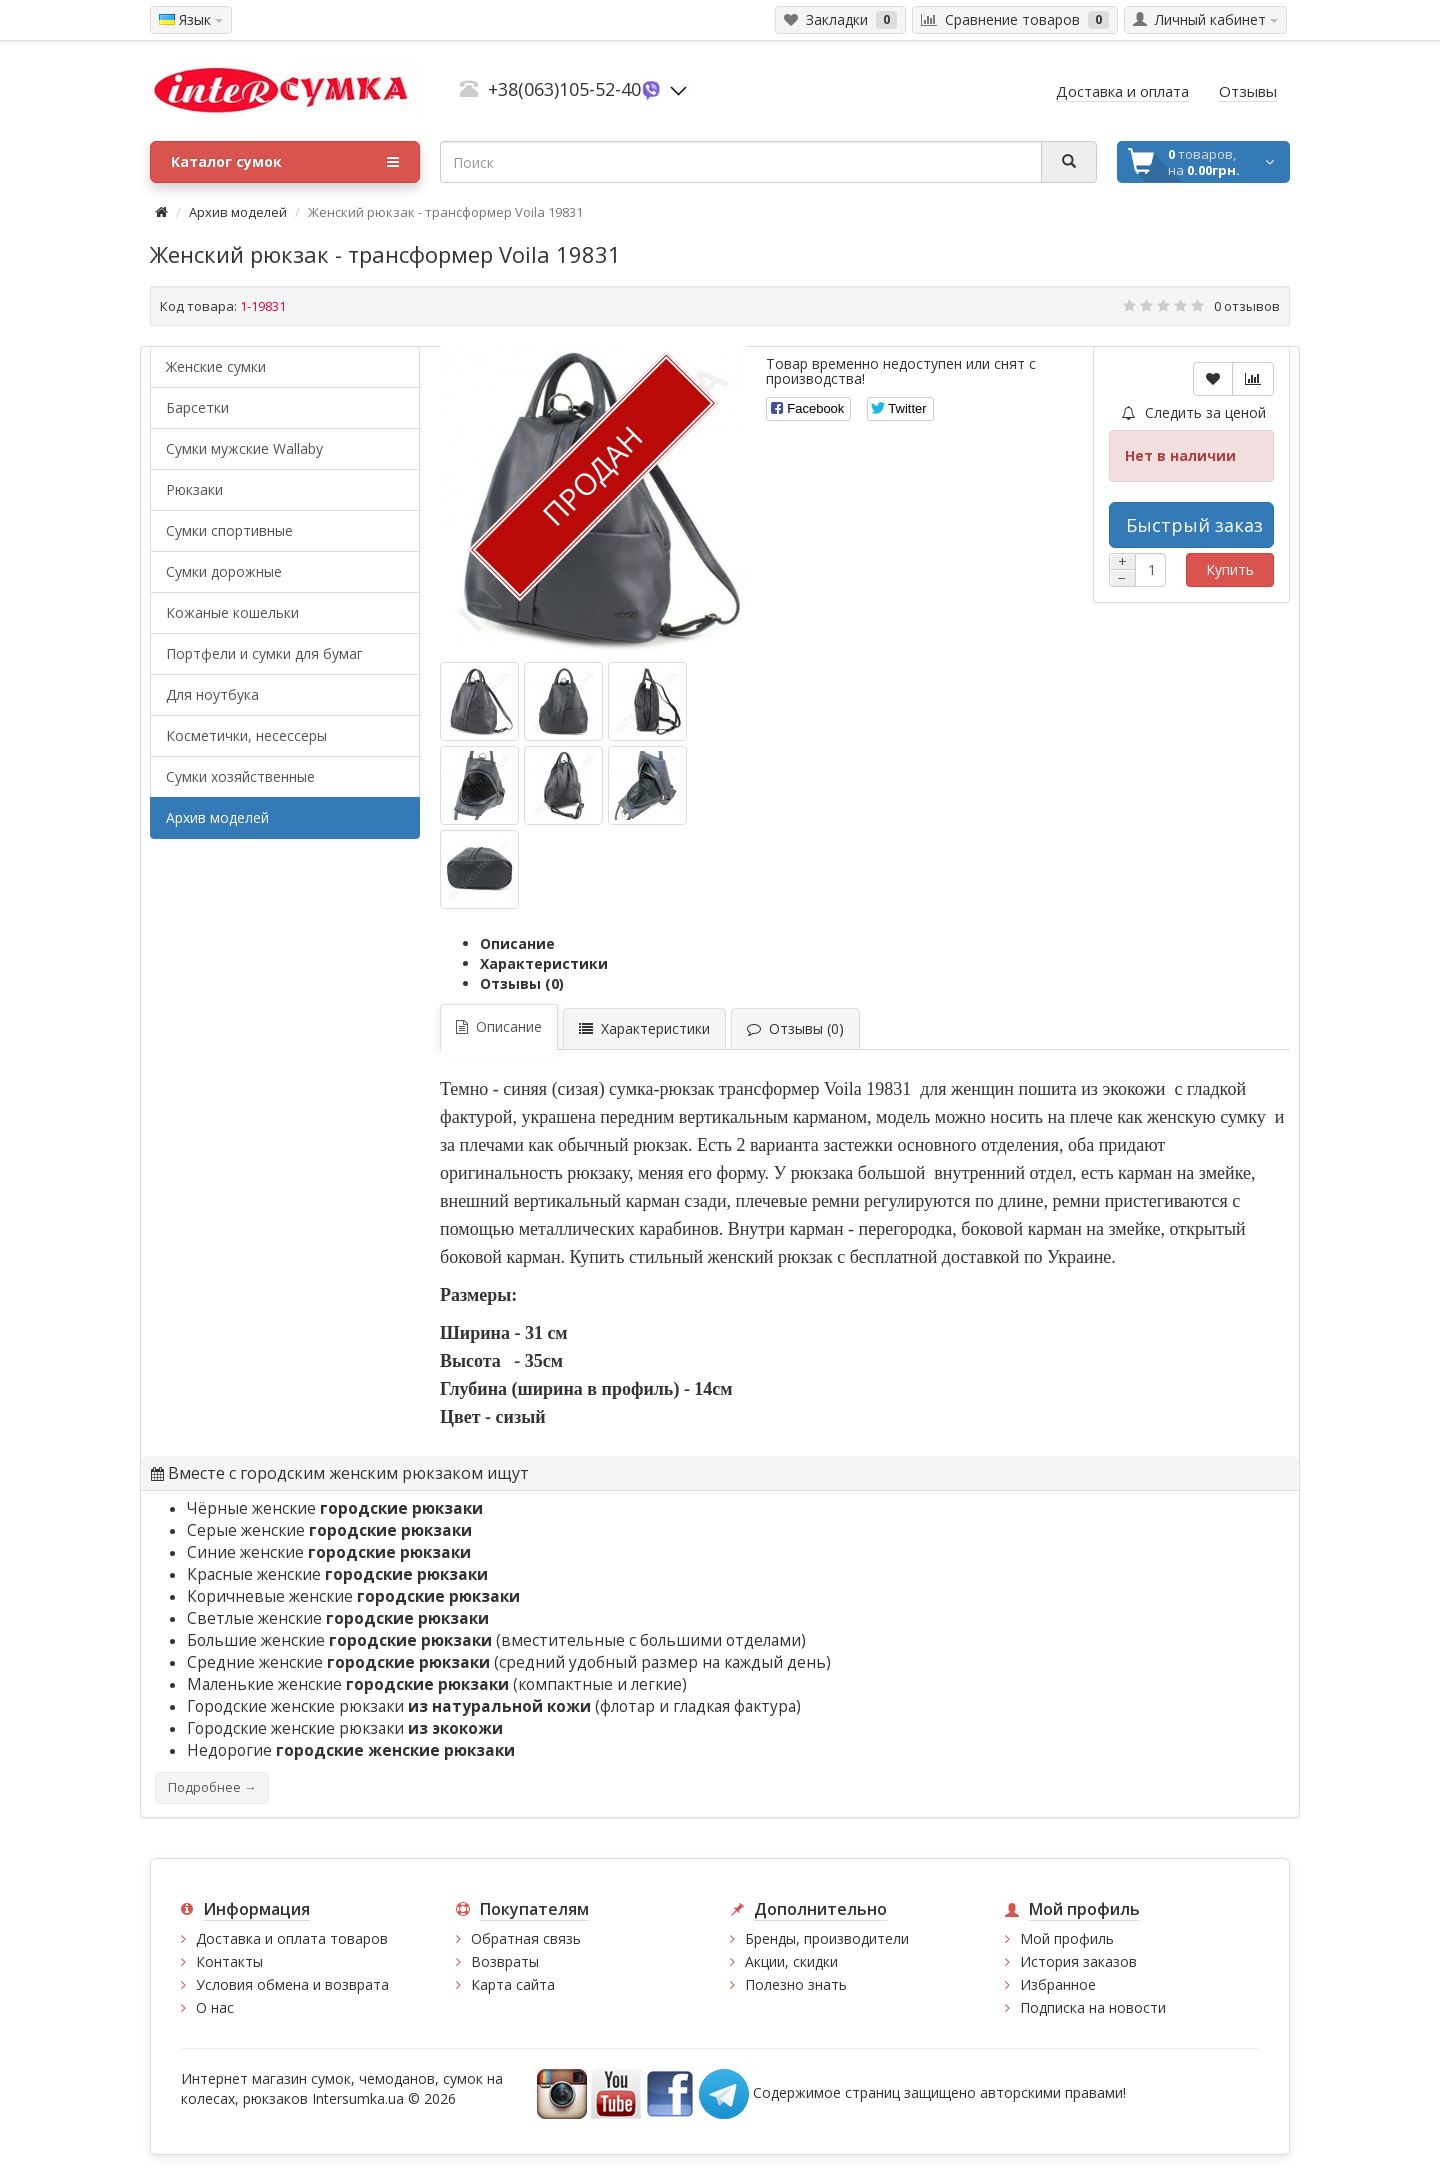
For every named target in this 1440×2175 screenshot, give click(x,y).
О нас (215, 2007)
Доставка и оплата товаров (292, 1938)
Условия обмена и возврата (292, 1984)
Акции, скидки (791, 1961)
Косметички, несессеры (246, 735)
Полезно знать (796, 1984)
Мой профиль (1067, 1938)
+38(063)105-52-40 (564, 89)
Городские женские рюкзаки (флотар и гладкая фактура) (494, 1706)
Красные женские (337, 1574)
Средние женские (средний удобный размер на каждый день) (509, 1662)
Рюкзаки (194, 489)
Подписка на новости (1093, 2007)
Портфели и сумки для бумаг (264, 653)
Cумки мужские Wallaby (244, 448)
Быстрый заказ (1194, 525)
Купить (1230, 569)
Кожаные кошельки (232, 612)
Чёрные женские (335, 1508)
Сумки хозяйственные (240, 776)
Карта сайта (513, 1984)
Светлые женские (338, 1618)
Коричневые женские (353, 1596)
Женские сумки (216, 366)
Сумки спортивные (229, 530)
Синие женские (329, 1552)
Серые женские (329, 1530)
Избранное (1058, 1984)
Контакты (229, 1961)
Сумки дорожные (224, 571)
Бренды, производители (827, 1938)
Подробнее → (212, 1787)
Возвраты (505, 1961)
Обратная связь (526, 1938)
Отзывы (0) (522, 983)
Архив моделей (238, 212)
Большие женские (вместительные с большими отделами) (496, 1640)
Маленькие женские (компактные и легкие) (437, 1684)
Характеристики (544, 963)
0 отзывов (1247, 306)
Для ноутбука (212, 694)
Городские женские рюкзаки (345, 1728)
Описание (517, 943)
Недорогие (351, 1750)
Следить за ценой (1194, 412)
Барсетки (197, 407)
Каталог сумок (285, 162)
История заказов (1078, 1961)
